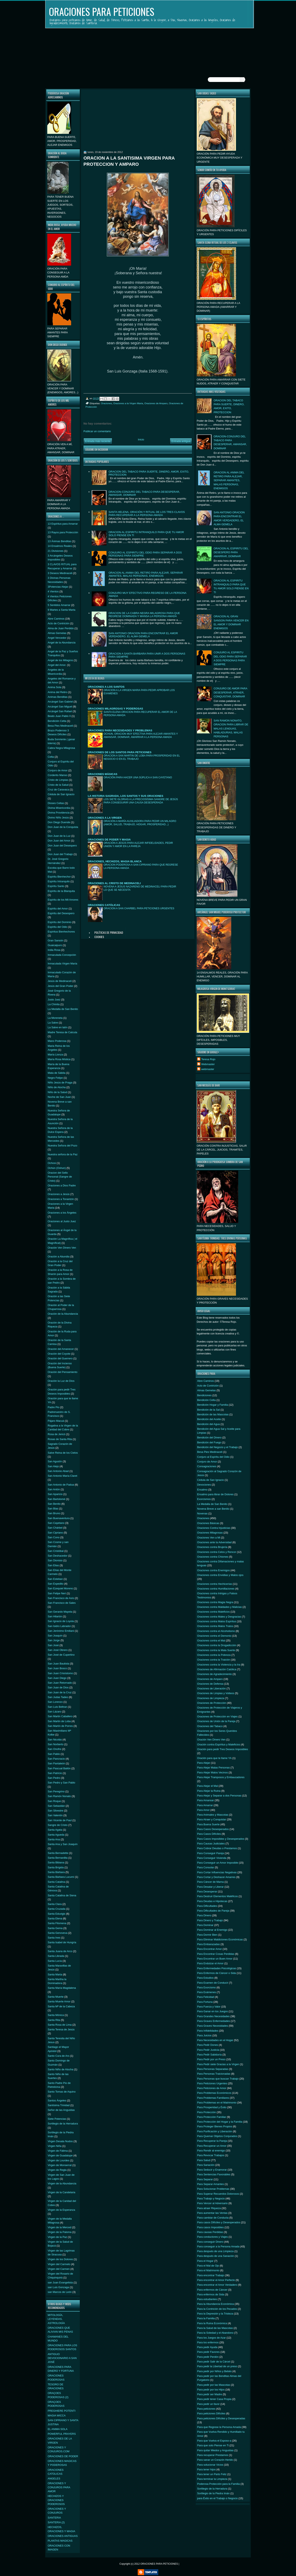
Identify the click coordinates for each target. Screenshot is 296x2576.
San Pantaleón (56, 1763)
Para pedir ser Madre (209, 2394)
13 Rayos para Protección (63, 532)
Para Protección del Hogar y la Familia (219, 2121)
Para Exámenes (206, 1992)
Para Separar (205, 2179)
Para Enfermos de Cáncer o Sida (216, 1973)
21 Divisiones (55, 550)
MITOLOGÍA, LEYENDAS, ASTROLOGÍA (56, 2319)
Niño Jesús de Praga (60, 1082)
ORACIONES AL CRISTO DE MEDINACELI (114, 883)
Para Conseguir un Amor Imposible (217, 1862)
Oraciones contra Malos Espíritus (216, 1621)
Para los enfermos (208, 2342)
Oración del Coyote (59, 1353)
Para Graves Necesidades (212, 2025)
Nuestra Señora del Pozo (62, 1145)
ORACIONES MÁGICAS (102, 774)
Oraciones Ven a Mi (208, 1537)
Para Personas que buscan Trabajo (218, 2078)
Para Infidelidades (207, 2030)
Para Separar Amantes (210, 2184)
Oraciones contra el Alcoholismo (216, 1631)
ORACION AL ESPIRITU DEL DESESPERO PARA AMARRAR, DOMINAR (231, 552)
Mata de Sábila (56, 1072)
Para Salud (203, 2160)
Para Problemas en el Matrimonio (216, 2102)
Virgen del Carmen (59, 2268)
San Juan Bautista (58, 1663)
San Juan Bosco (57, 1668)
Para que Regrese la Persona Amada (219, 2427)
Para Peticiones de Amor (211, 2088)
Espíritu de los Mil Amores (63, 899)
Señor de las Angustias (61, 2109)
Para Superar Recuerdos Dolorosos (218, 2193)
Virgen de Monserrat (60, 2165)
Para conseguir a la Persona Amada (218, 2246)
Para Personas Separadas (212, 2069)
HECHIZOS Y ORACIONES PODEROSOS (56, 2500)
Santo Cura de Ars (58, 2055)
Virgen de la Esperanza (61, 2209)
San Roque (54, 1801)
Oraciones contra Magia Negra (215, 1602)
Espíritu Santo (56, 886)
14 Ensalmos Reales (60, 545)
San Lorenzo (55, 1701)
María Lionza (55, 1054)
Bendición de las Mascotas (213, 1414)
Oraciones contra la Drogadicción (216, 1645)
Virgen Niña (54, 2146)
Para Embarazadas (208, 1944)
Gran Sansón (55, 940)
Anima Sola (54, 687)
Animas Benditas (58, 696)
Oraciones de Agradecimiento (214, 1674)
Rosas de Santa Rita (60, 1439)
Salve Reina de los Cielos (63, 1452)
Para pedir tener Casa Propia (214, 2399)
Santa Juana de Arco (60, 1951)
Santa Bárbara (56, 1872)
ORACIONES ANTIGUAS (63, 2535)
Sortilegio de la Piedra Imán (213, 2493)
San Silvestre (55, 1810)
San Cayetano (56, 1522)
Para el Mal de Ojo (208, 2265)
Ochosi (52, 1163)
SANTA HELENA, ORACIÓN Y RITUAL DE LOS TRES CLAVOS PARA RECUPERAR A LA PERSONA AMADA (147, 513)
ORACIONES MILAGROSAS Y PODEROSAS (115, 708)
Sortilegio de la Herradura (212, 2488)
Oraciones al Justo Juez (62, 1221)
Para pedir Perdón (208, 2356)
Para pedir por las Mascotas (213, 2384)
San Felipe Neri (57, 1593)
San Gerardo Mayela (60, 1611)
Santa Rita (54, 2020)
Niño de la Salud (57, 1092)
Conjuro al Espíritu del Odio (213, 1456)
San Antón (54, 1489)
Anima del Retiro (57, 692)
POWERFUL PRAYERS (62, 2433)
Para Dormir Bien (207, 1934)
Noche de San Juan (59, 1096)
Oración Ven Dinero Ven (211, 1739)
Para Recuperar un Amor (211, 2145)
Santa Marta (55, 1974)
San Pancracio (56, 1758)
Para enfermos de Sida (210, 2294)
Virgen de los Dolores (60, 2259)
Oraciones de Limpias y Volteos (215, 1693)
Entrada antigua (180, 441)
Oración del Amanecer (61, 1348)
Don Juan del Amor (59, 840)
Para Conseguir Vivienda (211, 1857)
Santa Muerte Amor (59, 2001)
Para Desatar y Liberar (210, 1886)
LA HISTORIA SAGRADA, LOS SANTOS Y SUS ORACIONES (125, 795)
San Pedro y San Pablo (61, 1782)
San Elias (53, 1565)
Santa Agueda (56, 1834)
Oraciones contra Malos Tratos (215, 1626)
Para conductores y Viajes (212, 2236)
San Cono (53, 1537)
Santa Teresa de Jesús (61, 2029)
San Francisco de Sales (62, 1602)
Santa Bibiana (56, 1862)
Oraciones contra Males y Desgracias (219, 1616)
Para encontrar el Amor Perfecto (216, 2280)
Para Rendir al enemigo (211, 2150)
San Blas (53, 1508)
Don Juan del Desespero (62, 845)
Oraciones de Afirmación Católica (216, 1669)
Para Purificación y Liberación (214, 2131)
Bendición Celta (206, 1400)
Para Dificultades (207, 1905)
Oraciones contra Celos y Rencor (216, 1552)
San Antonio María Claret (62, 1475)
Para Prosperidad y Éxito (211, 2107)
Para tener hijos (206, 2469)
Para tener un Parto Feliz (212, 2474)
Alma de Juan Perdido (61, 628)
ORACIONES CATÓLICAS (104, 905)
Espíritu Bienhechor (59, 876)
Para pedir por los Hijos (211, 2389)
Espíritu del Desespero (61, 913)
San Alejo (53, 1466)
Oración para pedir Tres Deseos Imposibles (222, 1749)
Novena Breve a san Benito (213, 1508)
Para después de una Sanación (215, 2255)
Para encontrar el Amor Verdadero (217, 2284)
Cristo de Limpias (58, 779)
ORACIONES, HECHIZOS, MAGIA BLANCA (115, 861)
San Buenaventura (59, 1518)
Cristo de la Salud (58, 784)
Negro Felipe (55, 1077)
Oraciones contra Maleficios (213, 1611)
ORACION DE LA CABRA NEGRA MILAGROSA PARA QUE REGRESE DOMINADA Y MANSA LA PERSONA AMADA (144, 615)
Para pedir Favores (208, 2351)
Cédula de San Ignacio (210, 1479)
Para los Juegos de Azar (211, 2337)
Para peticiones (206, 2408)
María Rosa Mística (59, 1059)
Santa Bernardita (58, 1857)
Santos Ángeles (57, 2100)
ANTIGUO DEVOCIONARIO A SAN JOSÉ (62, 2358)
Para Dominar (205, 1925)
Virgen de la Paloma (60, 2232)
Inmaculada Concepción (62, 954)
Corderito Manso (57, 775)
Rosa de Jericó (56, 1434)
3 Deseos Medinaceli (60, 573)
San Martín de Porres (60, 1725)
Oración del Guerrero (60, 1358)
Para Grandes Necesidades (213, 2016)
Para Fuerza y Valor (208, 2006)
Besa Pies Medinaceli (209, 1451)
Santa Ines (54, 1937)
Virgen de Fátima (58, 2150)
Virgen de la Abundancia (62, 2183)
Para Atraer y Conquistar (211, 1819)
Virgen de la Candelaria (61, 2192)
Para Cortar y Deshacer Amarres (216, 1877)
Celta (51, 756)
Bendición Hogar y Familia (212, 1404)
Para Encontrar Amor (209, 1948)
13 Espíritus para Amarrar (63, 523)
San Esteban (55, 1578)
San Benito (54, 1503)
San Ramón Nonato (59, 1796)
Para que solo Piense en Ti (213, 2445)
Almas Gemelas (206, 1390)
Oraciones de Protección (211, 1702)
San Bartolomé (56, 1499)
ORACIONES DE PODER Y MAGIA (109, 839)
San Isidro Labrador (59, 1626)
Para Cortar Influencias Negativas (217, 1872)
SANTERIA (54, 2517)
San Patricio (55, 1773)
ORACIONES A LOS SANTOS (106, 686)
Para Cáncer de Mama (210, 1881)
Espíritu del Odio (57, 926)
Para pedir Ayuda (207, 2347)
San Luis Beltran (57, 1706)
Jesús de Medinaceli (60, 981)
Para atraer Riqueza (209, 2208)
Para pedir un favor (208, 2404)
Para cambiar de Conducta (213, 2217)
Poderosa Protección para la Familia (218, 2483)
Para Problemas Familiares (213, 2097)
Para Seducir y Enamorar (212, 2169)
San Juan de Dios (58, 1687)
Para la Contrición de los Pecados (217, 2308)
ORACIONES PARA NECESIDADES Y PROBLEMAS (120, 730)
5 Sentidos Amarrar (59, 605)
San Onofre (54, 1749)
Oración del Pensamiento (62, 1372)
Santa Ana (54, 1839)
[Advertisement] (148, 55)
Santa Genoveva (57, 1932)
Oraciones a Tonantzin (61, 1199)
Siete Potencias (57, 2118)
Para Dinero (204, 1915)
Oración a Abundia (58, 1256)
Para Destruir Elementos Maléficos (217, 1896)
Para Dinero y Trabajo (210, 1920)
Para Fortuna (205, 2001)
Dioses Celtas (56, 803)
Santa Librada (56, 1955)
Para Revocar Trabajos (210, 2155)
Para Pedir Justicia (208, 2049)
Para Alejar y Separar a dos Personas (219, 1795)
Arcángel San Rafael (60, 711)
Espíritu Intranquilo (59, 881)
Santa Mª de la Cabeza (61, 2006)
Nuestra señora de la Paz (62, 1154)
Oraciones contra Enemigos (213, 1570)
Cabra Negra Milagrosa (61, 747)
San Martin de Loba (59, 1721)
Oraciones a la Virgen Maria (128, 403)
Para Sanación (205, 2164)
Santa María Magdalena (62, 1987)
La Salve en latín (57, 1027)
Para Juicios (204, 2035)
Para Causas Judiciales (211, 1843)
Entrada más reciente (98, 441)
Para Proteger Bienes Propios (214, 2126)
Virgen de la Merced (59, 2227)
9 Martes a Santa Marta (61, 609)
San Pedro (54, 1777)
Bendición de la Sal (208, 1409)
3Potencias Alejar (58, 586)
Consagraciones (206, 1466)
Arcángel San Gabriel (60, 701)
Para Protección (206, 2112)
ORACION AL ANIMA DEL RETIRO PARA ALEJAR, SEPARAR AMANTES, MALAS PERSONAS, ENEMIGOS (229, 480)
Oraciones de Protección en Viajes (217, 1716)
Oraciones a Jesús (59, 1194)
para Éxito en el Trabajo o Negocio (217, 2498)
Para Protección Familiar (211, 2116)
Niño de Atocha (57, 1087)
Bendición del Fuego (209, 1442)
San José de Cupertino (61, 1654)
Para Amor (203, 1809)
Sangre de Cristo (58, 1825)
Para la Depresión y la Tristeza (215, 2313)
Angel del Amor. (57, 664)
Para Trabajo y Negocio (211, 2198)
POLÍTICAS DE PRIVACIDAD (108, 932)
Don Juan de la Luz (59, 835)
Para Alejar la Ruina (209, 1790)
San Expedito (56, 1583)
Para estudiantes (207, 2299)
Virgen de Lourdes (58, 2160)
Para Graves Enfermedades (213, 2021)
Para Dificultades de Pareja (213, 1910)
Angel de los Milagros (60, 660)
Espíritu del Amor (58, 908)
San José (53, 1645)
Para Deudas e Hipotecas (212, 1901)
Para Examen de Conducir (212, 1982)
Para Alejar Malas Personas (213, 1767)
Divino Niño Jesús (58, 817)
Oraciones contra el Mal (211, 1640)
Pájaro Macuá (56, 1420)
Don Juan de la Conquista (63, 827)
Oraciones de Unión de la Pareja (216, 1721)
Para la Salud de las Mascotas (215, 2328)
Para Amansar (205, 1800)
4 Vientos (53, 591)
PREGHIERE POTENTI (61, 2410)
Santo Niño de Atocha (60, 2069)
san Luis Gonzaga (58, 2287)
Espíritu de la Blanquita (61, 891)
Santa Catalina (56, 1881)
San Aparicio (55, 1494)
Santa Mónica (56, 2015)
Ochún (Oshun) (57, 1168)
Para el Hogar (205, 2260)
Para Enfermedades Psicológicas (216, 1968)
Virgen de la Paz (57, 2237)
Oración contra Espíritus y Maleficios (218, 1744)
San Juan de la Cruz (60, 1692)
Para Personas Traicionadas (213, 2073)
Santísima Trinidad (59, 2105)
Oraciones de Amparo (210, 1679)
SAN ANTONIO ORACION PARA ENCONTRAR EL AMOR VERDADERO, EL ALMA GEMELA (143, 635)
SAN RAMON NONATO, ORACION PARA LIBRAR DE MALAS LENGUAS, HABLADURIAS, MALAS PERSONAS (231, 728)
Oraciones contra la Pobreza (214, 1654)
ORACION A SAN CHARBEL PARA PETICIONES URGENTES (139, 908)
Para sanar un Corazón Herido (215, 2459)
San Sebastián (56, 1805)
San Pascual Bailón (59, 1768)
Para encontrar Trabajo (210, 2275)
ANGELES (54, 2478)
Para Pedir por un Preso (211, 2059)
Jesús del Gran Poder (60, 985)
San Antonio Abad (58, 1471)
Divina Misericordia (59, 807)
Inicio (141, 439)
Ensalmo (202, 1489)
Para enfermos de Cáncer (212, 2289)
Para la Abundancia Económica (215, 2303)
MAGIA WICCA (57, 2415)
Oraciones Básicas (208, 1523)
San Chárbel (55, 1527)
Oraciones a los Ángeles (62, 1212)
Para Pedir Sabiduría (209, 2054)
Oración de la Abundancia (63, 1313)
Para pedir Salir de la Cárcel (213, 2361)
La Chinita (54, 1004)
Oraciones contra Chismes (212, 1556)
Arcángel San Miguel (60, 706)
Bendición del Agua (208, 1424)
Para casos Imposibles (210, 2227)
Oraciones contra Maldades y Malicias (219, 1606)
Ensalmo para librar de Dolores (215, 1494)
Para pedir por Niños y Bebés (214, 2371)
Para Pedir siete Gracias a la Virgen (218, 2064)
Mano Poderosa (57, 1040)
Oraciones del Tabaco (210, 1726)
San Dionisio (55, 1560)
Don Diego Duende (59, 822)
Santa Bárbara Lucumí (61, 1876)
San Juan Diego (57, 1678)
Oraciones (203, 1518)
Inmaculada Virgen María (62, 963)
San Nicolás (55, 1739)
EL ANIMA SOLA (57, 2429)
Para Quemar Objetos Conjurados (217, 2136)
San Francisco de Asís (61, 1598)
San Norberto (56, 1744)
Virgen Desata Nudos (60, 2141)
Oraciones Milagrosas (210, 1532)
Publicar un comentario (97, 431)
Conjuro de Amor (207, 1461)
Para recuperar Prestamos (212, 2455)
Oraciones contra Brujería (212, 1547)
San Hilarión (55, 1616)
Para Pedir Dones (207, 2044)
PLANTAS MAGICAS (60, 2540)
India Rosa (54, 949)
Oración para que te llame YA (214, 1758)
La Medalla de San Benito (212, 1504)
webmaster (207, 1069)
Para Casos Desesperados (213, 1829)
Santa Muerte (56, 1996)
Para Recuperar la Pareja (212, 2140)
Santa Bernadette (58, 1853)
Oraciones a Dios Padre (62, 1185)
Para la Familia (206, 2318)
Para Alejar (203, 1762)
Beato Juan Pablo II (59, 716)
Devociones (204, 1484)
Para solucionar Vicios (210, 2464)
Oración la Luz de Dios (61, 1380)
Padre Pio (53, 1407)
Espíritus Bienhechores (61, 931)
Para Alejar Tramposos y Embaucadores (220, 1777)
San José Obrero (58, 1650)
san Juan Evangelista (60, 2282)
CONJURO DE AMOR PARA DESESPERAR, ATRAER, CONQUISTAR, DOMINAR (230, 692)
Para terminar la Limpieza (212, 2478)
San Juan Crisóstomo (60, 1673)
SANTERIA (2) (56, 2522)
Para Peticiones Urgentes (212, 2083)
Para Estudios (205, 1977)
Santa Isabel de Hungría (62, 1942)
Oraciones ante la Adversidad (214, 1542)
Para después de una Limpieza (215, 2251)
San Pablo (54, 1753)
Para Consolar (205, 1867)
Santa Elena (55, 1918)
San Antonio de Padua (61, 1484)
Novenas (202, 1513)
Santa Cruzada (56, 1908)
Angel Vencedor (57, 637)
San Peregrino (56, 1791)
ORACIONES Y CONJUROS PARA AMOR (59, 2487)
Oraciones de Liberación (211, 1688)
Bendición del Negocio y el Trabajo (217, 1447)
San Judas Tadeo (58, 1697)
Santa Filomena (57, 1923)
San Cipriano (55, 1532)
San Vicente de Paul (60, 1820)
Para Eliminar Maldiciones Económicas (220, 1939)
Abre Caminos (205, 1380)
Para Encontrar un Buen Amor (214, 1958)
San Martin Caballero (60, 1716)
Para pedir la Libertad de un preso (217, 2366)
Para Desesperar (207, 1891)
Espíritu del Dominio (59, 922)
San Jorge (54, 1640)
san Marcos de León (60, 2292)
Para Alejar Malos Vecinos (212, 1772)
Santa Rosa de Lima (60, 2024)
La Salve (53, 1022)
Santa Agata (55, 1829)
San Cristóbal (56, 1550)
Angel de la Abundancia (61, 642)
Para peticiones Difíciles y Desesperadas (221, 2418)
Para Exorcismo (206, 1987)
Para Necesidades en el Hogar (215, 2040)
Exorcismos (204, 1499)
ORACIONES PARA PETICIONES (101, 11)
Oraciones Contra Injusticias (213, 1527)
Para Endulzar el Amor (210, 1963)
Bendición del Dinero (209, 1437)
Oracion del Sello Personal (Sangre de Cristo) (60, 1176)
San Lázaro (54, 1711)
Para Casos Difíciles (209, 1833)
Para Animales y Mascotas (212, 1814)
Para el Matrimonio (208, 2270)
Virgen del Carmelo (59, 2264)
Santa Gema (55, 1928)
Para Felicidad (205, 1996)
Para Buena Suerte (208, 1824)
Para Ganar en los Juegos (212, 2011)
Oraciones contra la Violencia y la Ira (218, 1664)
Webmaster (208, 1064)
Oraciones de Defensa (210, 1683)
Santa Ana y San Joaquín (62, 1844)
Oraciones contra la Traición (213, 1659)
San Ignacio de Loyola (61, 1621)
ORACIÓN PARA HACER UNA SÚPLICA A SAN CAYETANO (138, 777)
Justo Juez (54, 999)
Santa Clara (55, 1904)
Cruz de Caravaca (58, 789)
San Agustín (55, 1461)
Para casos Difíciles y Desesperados (218, 2222)
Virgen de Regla (57, 2169)
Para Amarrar (205, 1805)
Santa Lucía (55, 1960)
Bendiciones (204, 1395)
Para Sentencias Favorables (213, 2174)
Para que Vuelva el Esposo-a (214, 2440)
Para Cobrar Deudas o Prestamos (217, 1848)
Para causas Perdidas (210, 2232)
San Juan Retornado (60, 1682)
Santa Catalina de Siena (62, 1895)
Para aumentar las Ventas (212, 2212)
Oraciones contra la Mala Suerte (216, 1650)
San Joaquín (55, 1635)
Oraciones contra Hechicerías (214, 1583)
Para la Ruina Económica (212, 2323)
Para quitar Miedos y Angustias (215, 2450)
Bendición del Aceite (209, 1419)
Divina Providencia (59, 812)
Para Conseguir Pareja (210, 1853)
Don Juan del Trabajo (60, 854)
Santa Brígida (56, 1867)
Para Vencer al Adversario (212, 2203)
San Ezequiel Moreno (60, 1588)
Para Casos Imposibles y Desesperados (220, 1838)
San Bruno (54, 1513)
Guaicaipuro (55, 945)
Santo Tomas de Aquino (62, 2091)
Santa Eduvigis (56, 1913)
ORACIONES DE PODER (63, 2456)
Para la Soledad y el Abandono (215, 2332)
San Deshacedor (57, 1555)
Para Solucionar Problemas (213, 2188)
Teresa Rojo (208, 1059)
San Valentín (55, 1815)
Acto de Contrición (208, 1385)
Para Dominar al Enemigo (212, 1929)
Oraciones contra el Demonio (214, 1635)
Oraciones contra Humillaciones (216, 1588)
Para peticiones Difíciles (211, 2413)
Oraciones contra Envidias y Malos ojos (220, 1575)
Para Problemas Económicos (214, 2092)
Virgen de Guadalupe (60, 2155)
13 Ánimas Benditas (59, 541)
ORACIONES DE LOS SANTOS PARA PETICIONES (119, 752)
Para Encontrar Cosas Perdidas (215, 1953)
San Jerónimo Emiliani (61, 1630)
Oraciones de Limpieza (210, 1698)
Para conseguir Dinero (210, 2241)
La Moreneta (55, 1017)
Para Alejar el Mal (207, 1785)
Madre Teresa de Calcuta (62, 1032)
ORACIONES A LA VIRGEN (105, 817)
